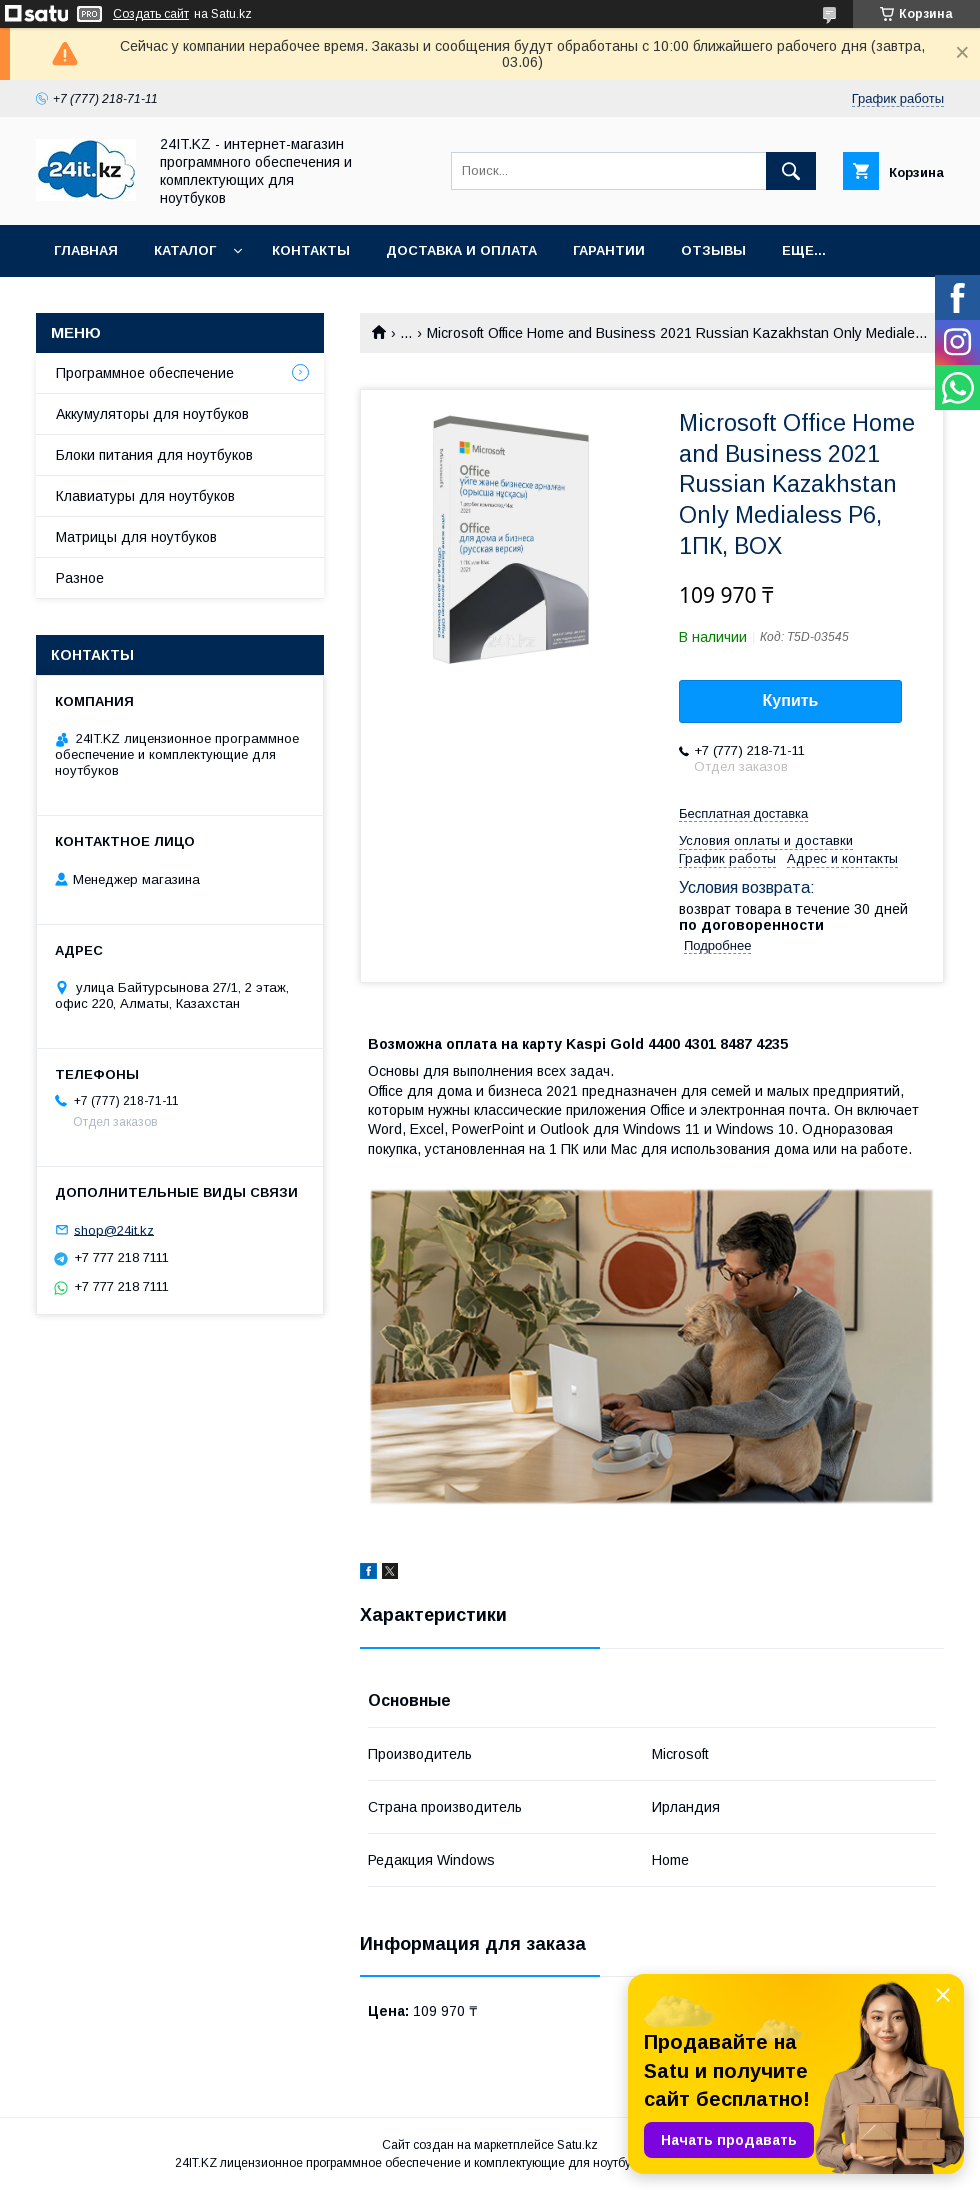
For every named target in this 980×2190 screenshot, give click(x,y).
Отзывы (713, 250)
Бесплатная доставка (743, 813)
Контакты (311, 250)
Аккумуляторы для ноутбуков (152, 414)
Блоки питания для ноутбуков (154, 455)
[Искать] (791, 171)
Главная (86, 250)
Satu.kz (577, 2145)
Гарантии (609, 250)
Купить (791, 700)
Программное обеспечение (145, 373)
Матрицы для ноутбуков (136, 537)
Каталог (185, 250)
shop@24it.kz (114, 1229)
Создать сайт (151, 14)
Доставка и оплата (461, 250)
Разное (80, 578)
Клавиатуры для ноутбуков (145, 496)
